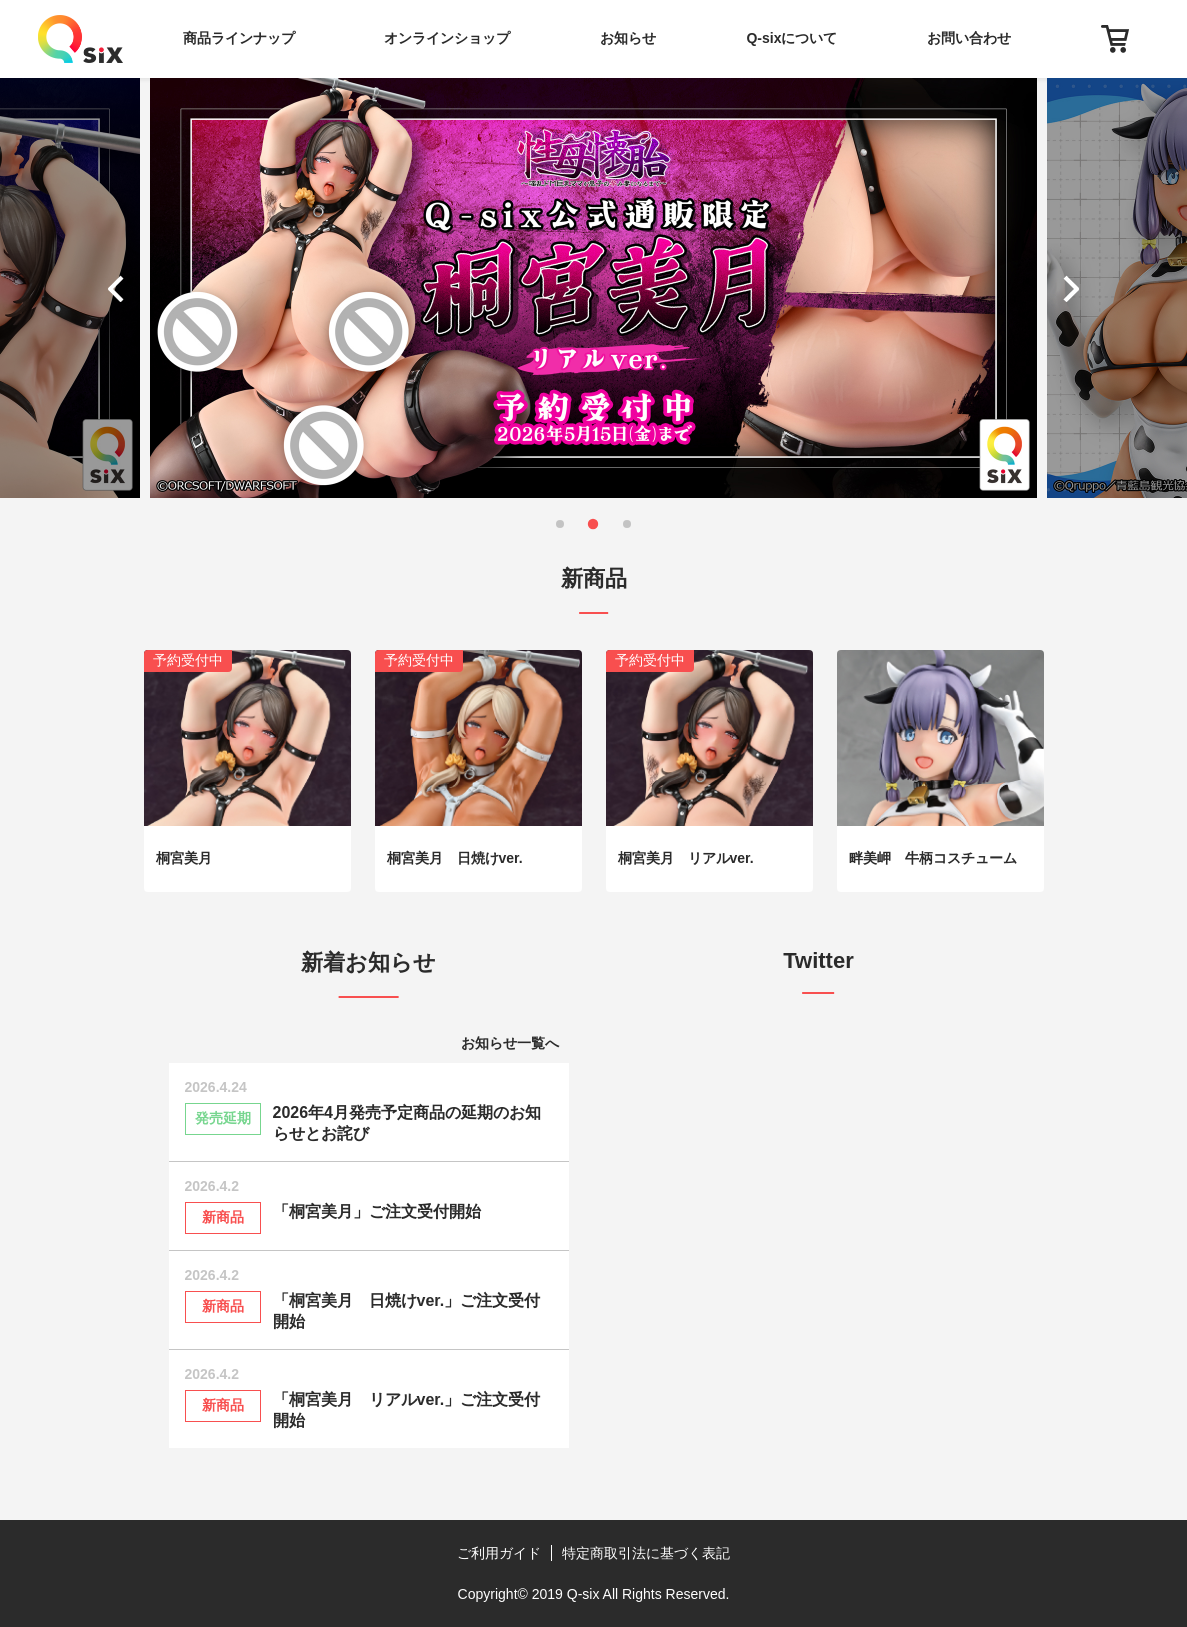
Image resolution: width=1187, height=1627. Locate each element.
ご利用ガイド (499, 1553)
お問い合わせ (969, 38)
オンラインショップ (447, 38)
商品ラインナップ (239, 38)
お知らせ (628, 38)
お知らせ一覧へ (510, 1043)
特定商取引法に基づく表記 (646, 1553)
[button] (120, 288)
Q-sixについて (791, 38)
